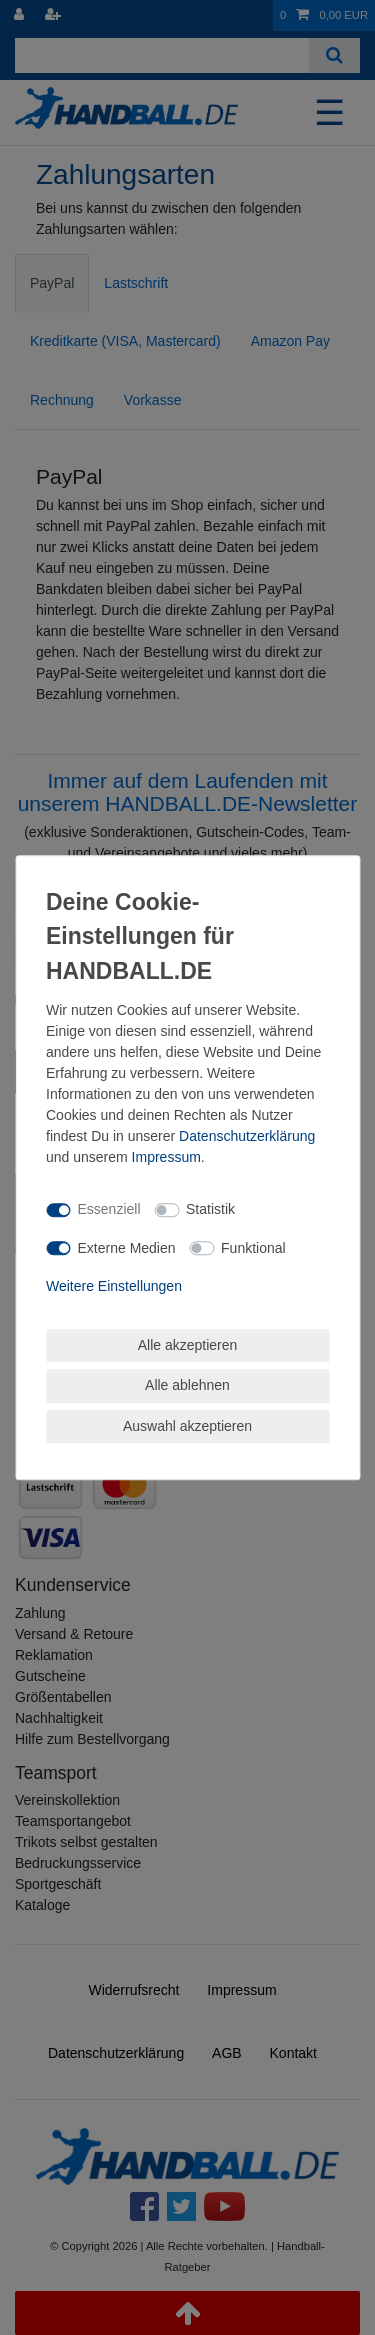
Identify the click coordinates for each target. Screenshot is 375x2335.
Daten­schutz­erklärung (247, 1136)
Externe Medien (127, 1248)
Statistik (210, 1209)
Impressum (166, 1157)
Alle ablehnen (187, 1385)
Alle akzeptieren (188, 1345)
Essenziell (109, 1209)
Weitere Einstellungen (114, 1286)
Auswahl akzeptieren (187, 1426)
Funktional (253, 1248)
